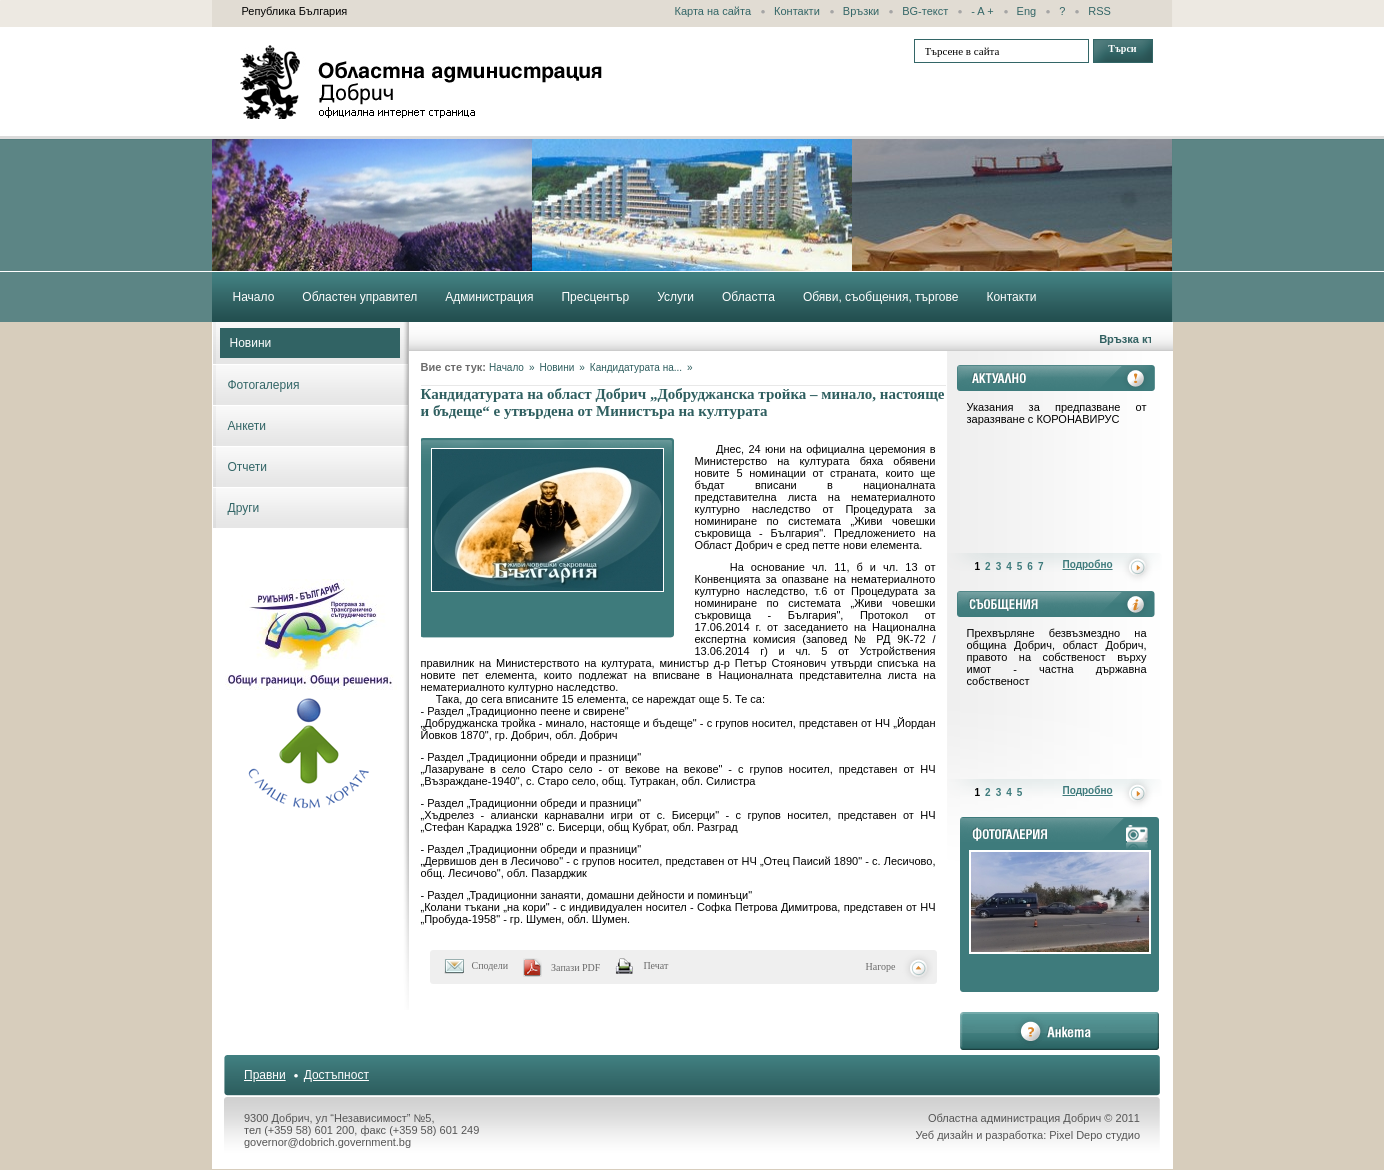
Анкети (247, 426)
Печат (655, 965)
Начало (506, 367)
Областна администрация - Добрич (422, 82)
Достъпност (336, 1075)
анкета (1059, 1031)
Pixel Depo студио (1094, 1135)
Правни (265, 1075)
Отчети (248, 467)
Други (244, 508)
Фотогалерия (264, 385)
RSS (1099, 11)
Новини (251, 343)
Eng (1027, 11)
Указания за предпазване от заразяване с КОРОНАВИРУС (1057, 413)
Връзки (861, 11)
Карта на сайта (713, 11)
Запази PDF (575, 967)
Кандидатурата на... (636, 367)
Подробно (1088, 564)
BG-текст (925, 11)
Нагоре (881, 966)
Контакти (797, 11)
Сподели (490, 965)
